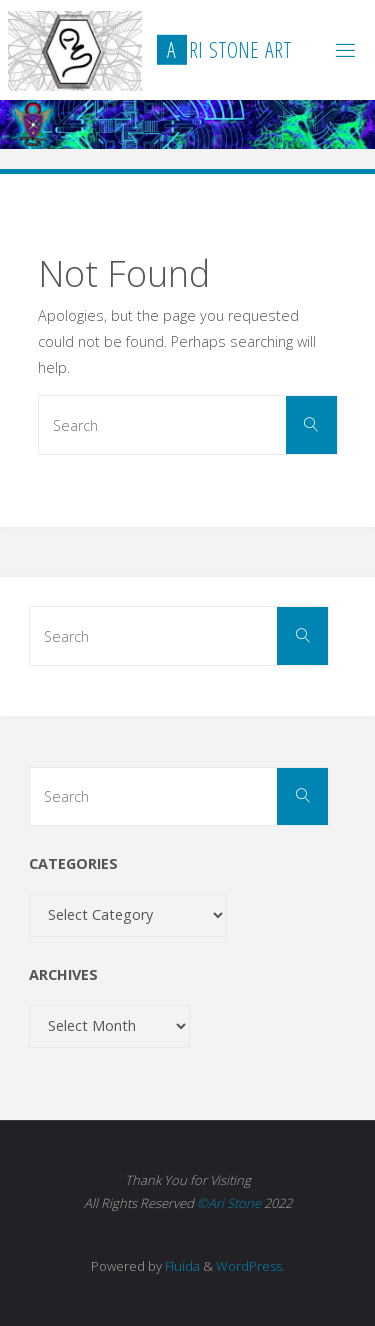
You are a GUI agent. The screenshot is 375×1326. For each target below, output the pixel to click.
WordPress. (250, 1266)
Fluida (181, 1266)
